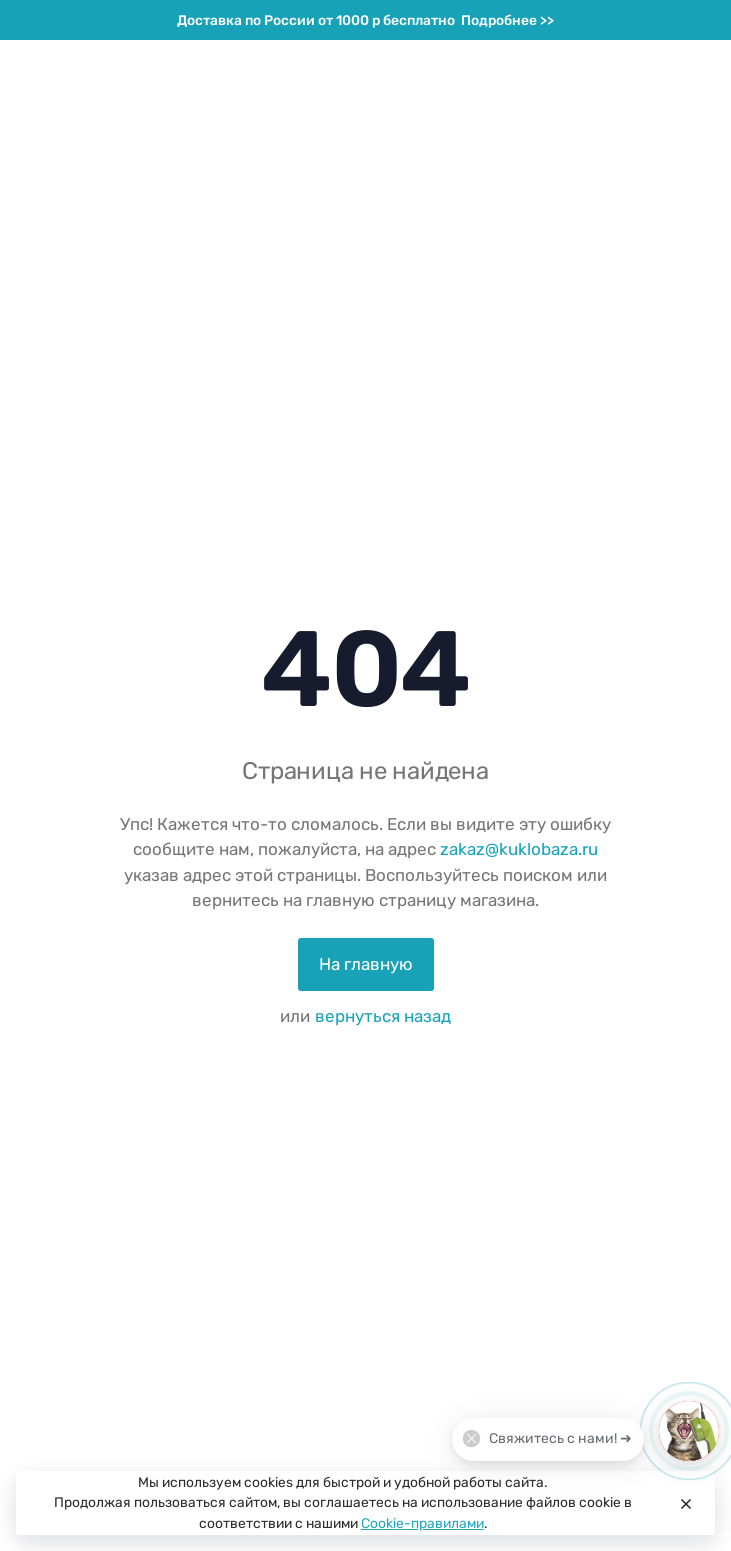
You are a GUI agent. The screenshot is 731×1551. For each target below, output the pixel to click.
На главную (366, 964)
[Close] (683, 1503)
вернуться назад (383, 1016)
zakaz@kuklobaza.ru (519, 849)
